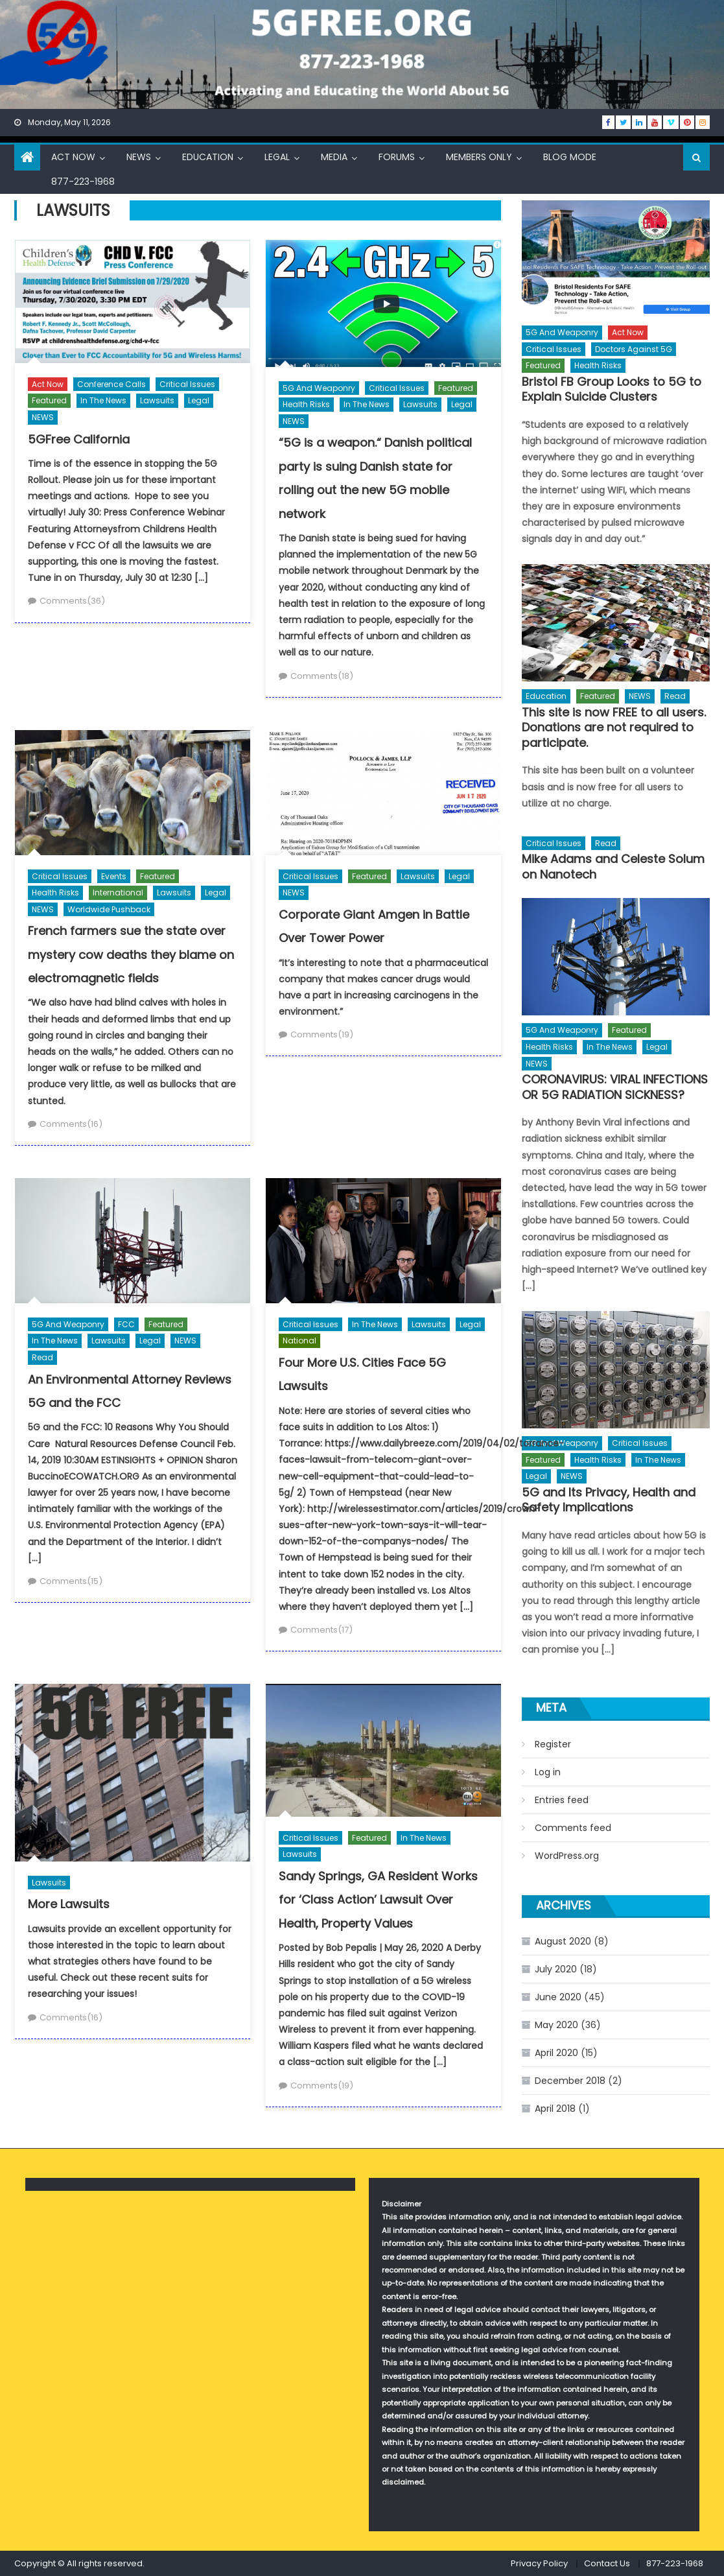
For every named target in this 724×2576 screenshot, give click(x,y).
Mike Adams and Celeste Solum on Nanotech (613, 866)
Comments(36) (72, 601)
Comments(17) (321, 1630)
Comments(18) (321, 676)
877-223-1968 (83, 181)
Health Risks (306, 404)
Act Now (73, 156)
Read (42, 1357)
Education (207, 156)
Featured (49, 400)
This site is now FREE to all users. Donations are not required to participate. (614, 727)
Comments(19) (321, 1034)
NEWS (138, 156)
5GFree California (79, 439)
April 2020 (556, 2052)
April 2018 (555, 2108)
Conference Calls (111, 384)
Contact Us (607, 2563)
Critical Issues (187, 384)
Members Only (479, 156)
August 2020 (563, 1941)
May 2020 (556, 2024)
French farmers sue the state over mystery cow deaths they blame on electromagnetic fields (131, 954)
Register (553, 1744)
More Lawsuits (69, 1904)
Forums (397, 156)
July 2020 (556, 1969)
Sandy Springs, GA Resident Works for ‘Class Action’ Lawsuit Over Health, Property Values (378, 1900)
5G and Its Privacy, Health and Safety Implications (608, 1500)
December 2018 (570, 2080)
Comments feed (573, 1827)
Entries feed (562, 1799)
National (299, 1340)
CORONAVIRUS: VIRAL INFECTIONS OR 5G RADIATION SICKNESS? (615, 1087)
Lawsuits (157, 400)
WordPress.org (567, 1855)
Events (113, 876)
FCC (126, 1324)
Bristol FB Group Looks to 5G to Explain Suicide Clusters (611, 389)
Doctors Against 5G (633, 349)
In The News (103, 400)
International (118, 892)
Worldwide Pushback (108, 909)
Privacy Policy (539, 2563)
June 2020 (558, 1997)
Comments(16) (71, 1124)
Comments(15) (71, 1581)
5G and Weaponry (319, 388)
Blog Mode (569, 156)
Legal (277, 156)
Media (334, 156)
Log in (548, 1772)
